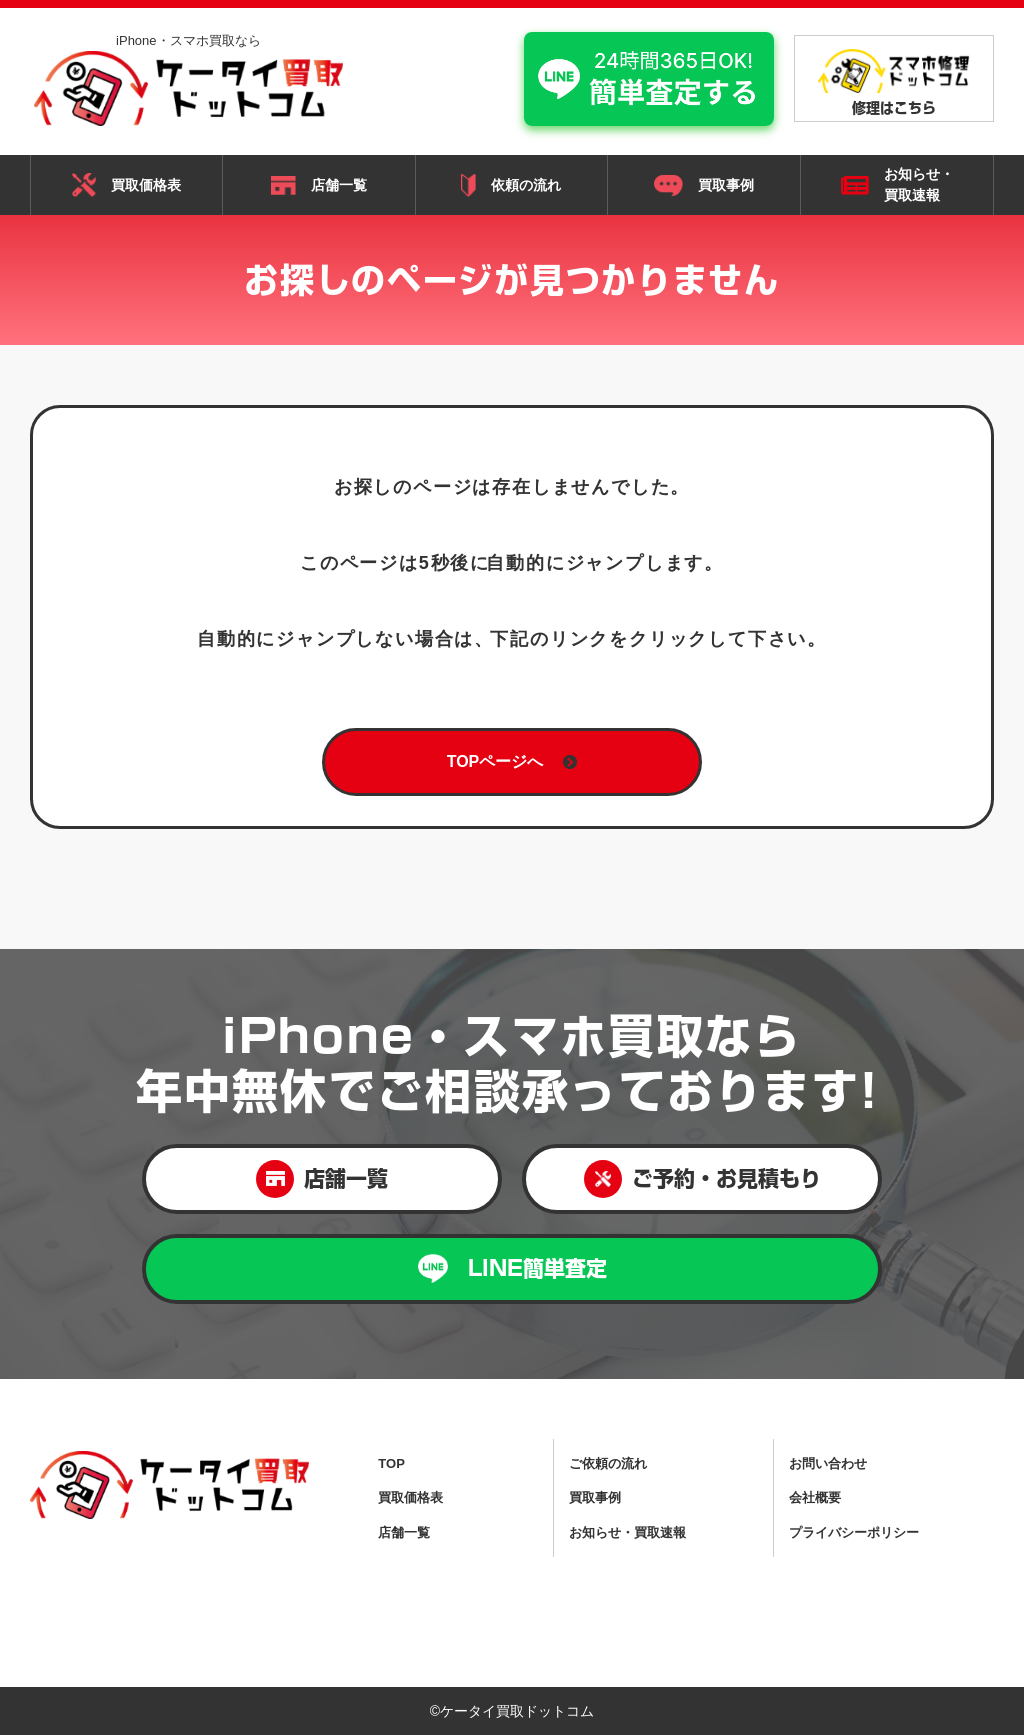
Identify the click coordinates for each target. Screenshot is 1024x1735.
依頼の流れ (511, 185)
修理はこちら (894, 82)
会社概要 (815, 1497)
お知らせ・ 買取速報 (897, 184)
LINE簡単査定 (512, 1268)
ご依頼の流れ (608, 1463)
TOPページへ (512, 761)
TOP (391, 1463)
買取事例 (704, 186)
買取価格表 (126, 185)
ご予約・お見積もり (702, 1179)
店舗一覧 (319, 186)
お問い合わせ (828, 1463)
